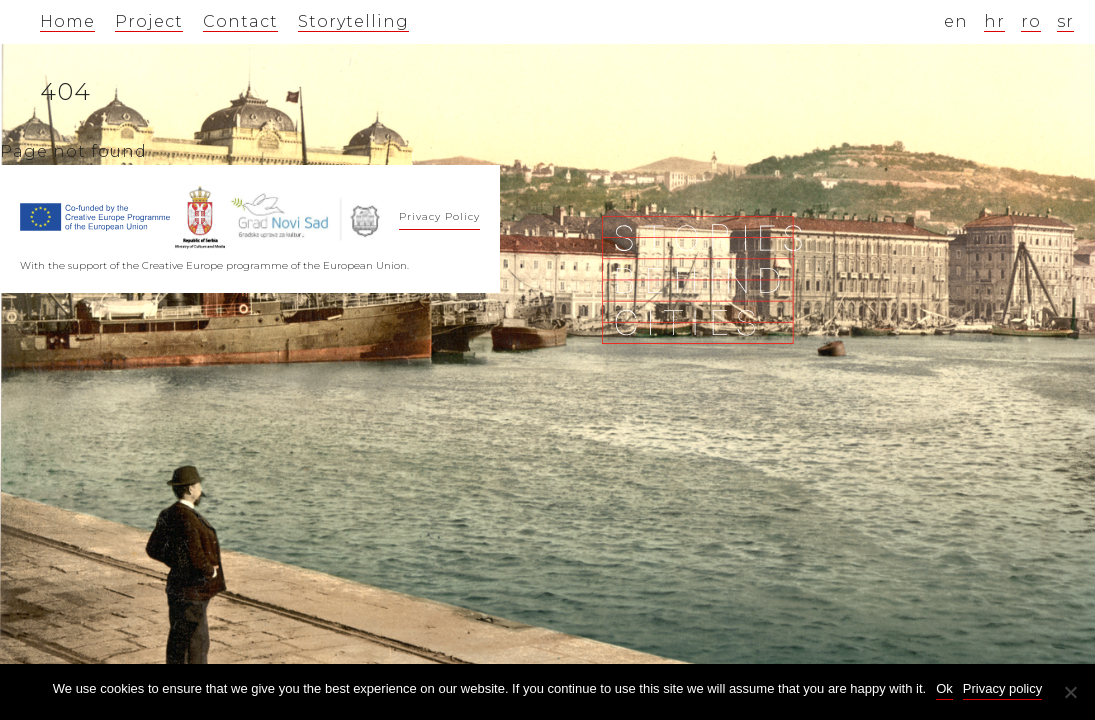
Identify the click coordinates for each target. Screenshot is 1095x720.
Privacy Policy (439, 216)
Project (149, 21)
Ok (944, 688)
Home (67, 21)
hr (994, 21)
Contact (240, 21)
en (956, 21)
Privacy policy (1002, 688)
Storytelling (353, 21)
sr (1065, 21)
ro (1031, 21)
